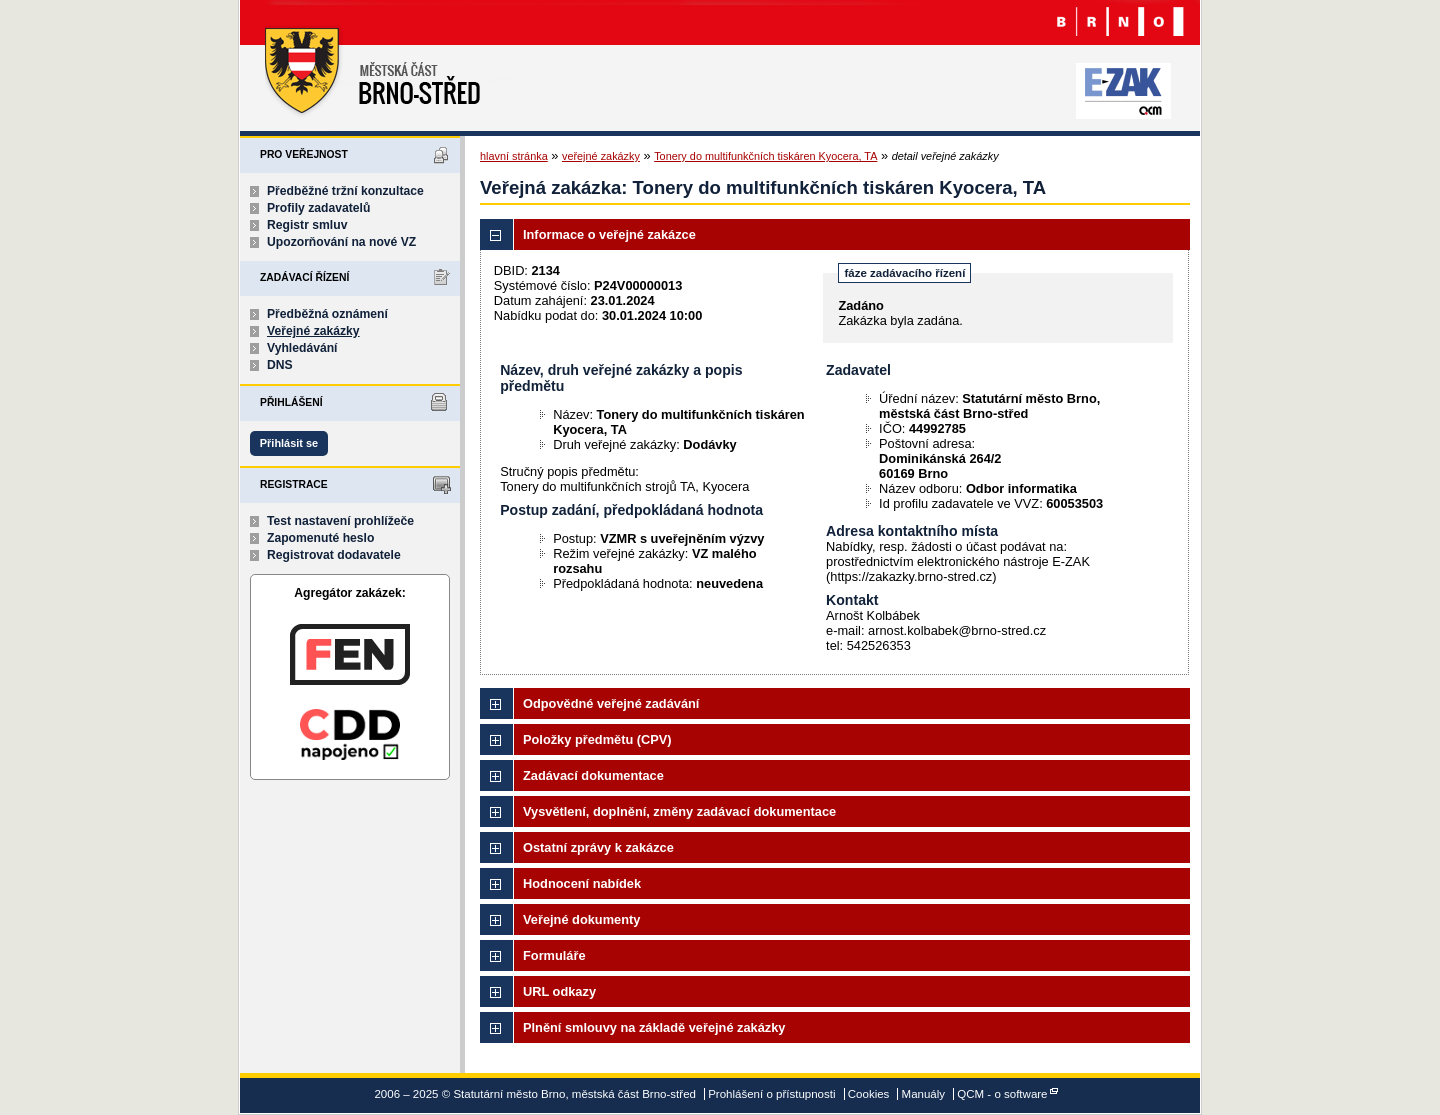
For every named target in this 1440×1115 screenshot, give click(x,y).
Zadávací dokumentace (593, 775)
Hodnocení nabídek (582, 883)
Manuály (924, 1094)
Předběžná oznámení (327, 314)
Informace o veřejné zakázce (609, 234)
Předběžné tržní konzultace (345, 191)
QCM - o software (1002, 1094)
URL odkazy (559, 991)
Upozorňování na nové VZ (341, 242)
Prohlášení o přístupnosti (771, 1094)
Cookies (869, 1094)
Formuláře (554, 955)
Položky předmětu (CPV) (597, 739)
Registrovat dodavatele (334, 555)
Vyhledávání (302, 348)
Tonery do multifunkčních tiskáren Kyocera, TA (765, 156)
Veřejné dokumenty (581, 919)
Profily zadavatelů (318, 208)
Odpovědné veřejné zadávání (611, 703)
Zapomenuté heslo (320, 538)
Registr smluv (307, 225)
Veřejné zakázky (313, 331)
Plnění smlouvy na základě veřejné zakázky (654, 1027)
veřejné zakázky (601, 156)
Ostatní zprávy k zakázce (598, 847)
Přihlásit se (289, 443)
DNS (280, 365)
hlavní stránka (514, 156)
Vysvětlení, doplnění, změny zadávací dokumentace (679, 811)
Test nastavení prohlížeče (340, 521)
